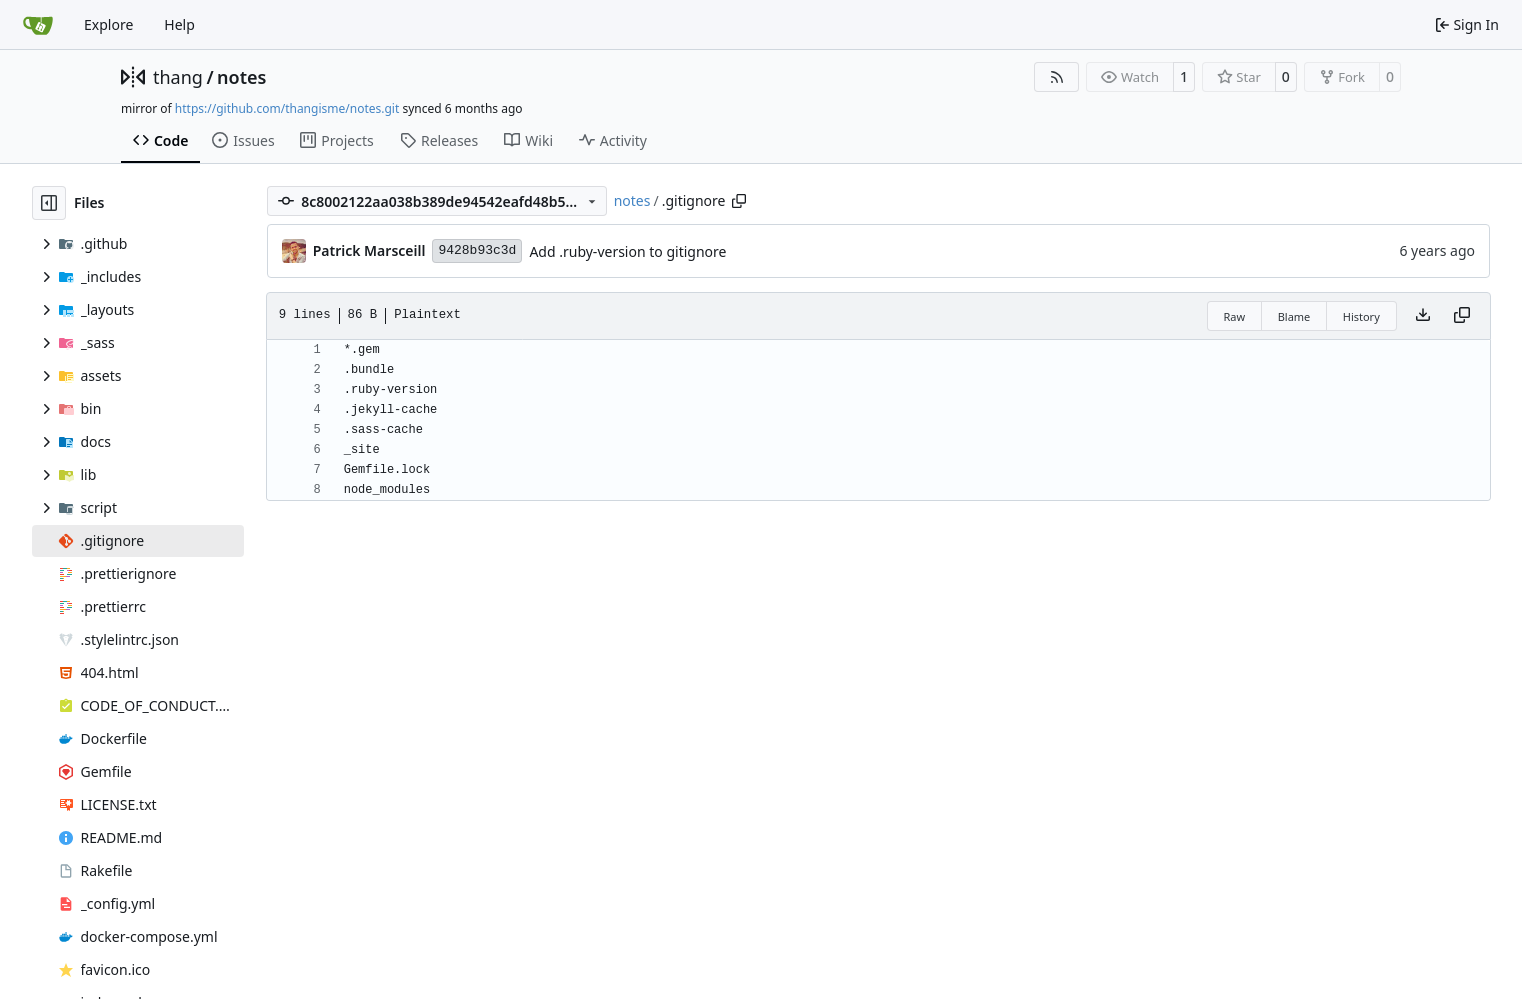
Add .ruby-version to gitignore (627, 251)
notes (241, 77)
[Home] (38, 25)
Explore (108, 24)
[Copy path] (739, 201)
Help (179, 24)
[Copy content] (1462, 316)
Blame (1294, 316)
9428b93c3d (477, 250)
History (1361, 316)
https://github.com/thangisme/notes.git (287, 108)
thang (178, 77)
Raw (1235, 316)
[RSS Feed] (1057, 77)
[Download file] (1423, 316)
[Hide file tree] (49, 203)
